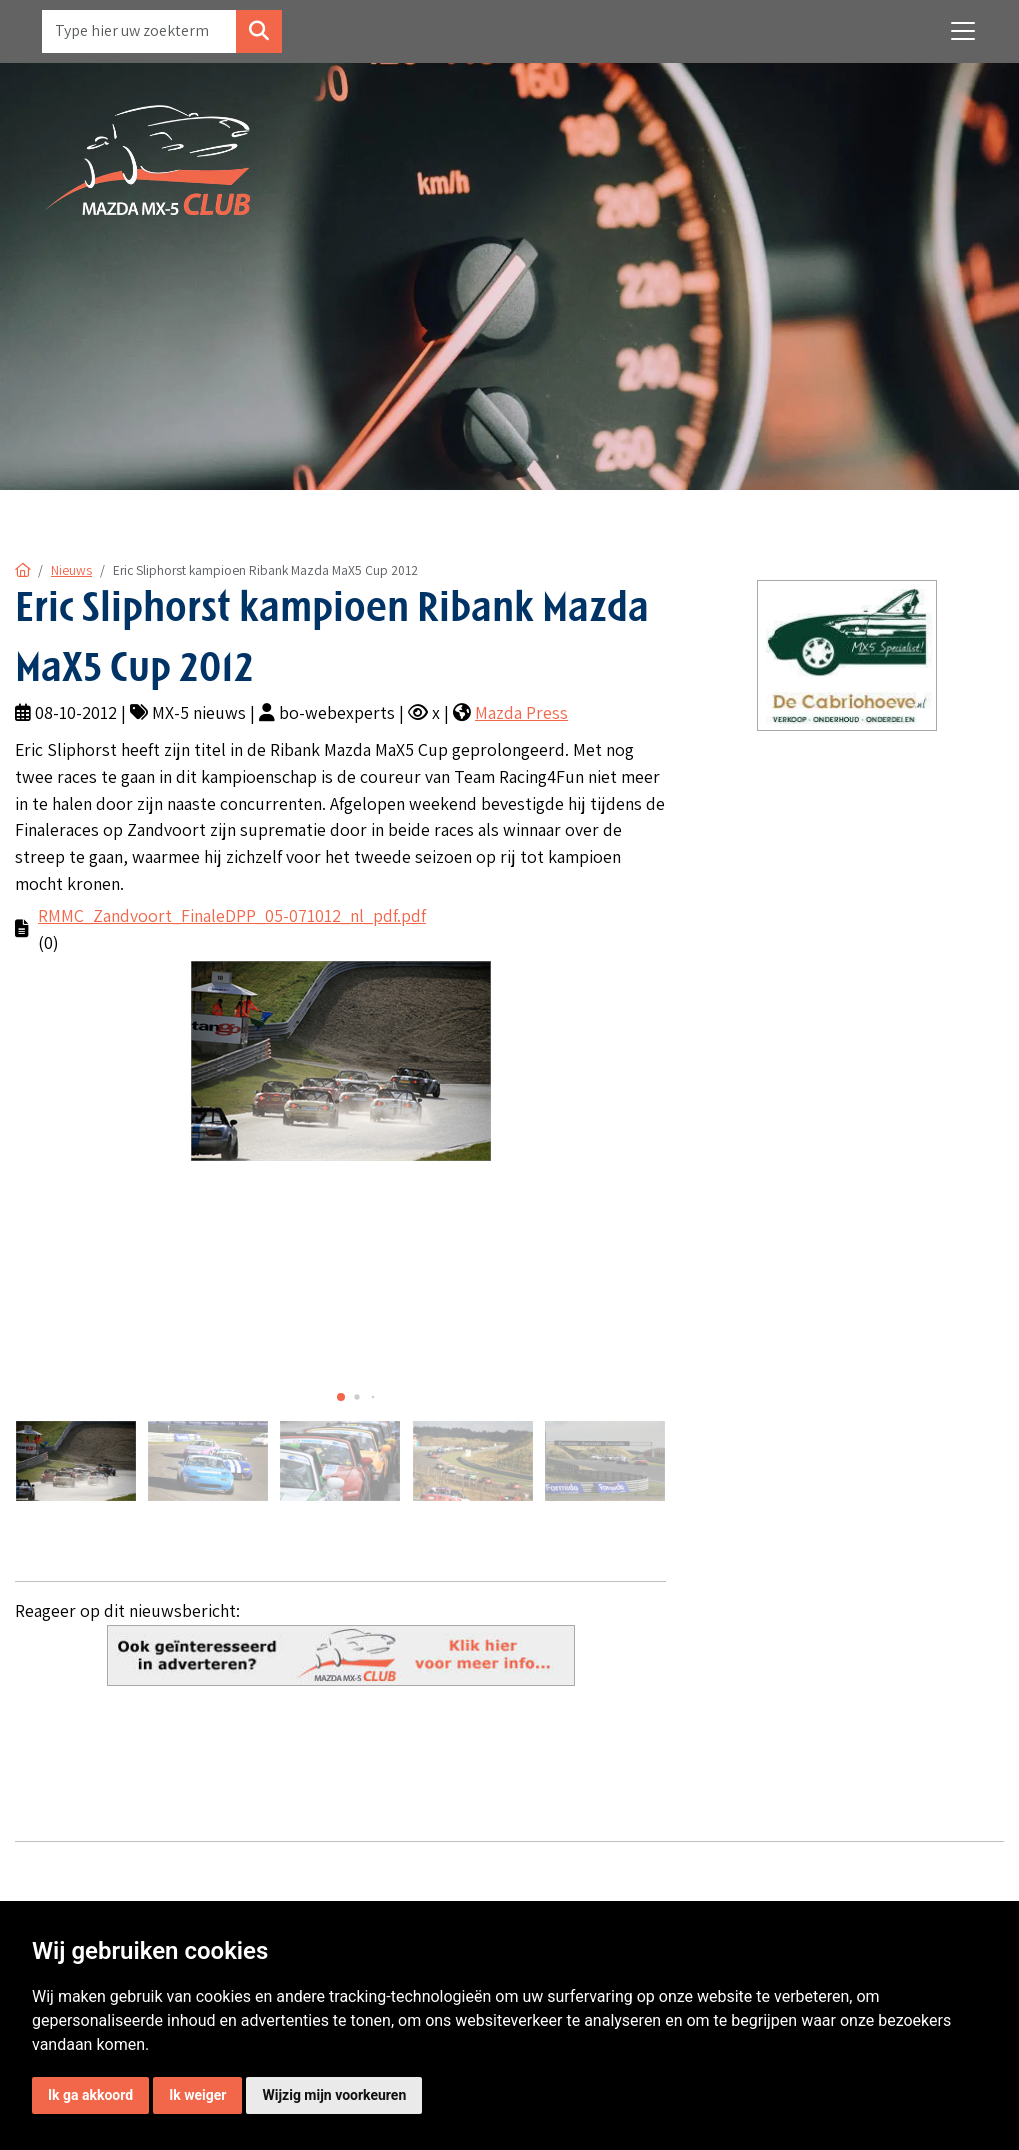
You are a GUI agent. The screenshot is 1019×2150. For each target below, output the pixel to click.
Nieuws (71, 570)
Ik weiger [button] (197, 2095)
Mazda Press (521, 712)
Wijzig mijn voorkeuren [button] (334, 2095)
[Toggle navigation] (963, 31)
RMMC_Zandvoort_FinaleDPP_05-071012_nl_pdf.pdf (232, 915)
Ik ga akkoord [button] (90, 2095)
